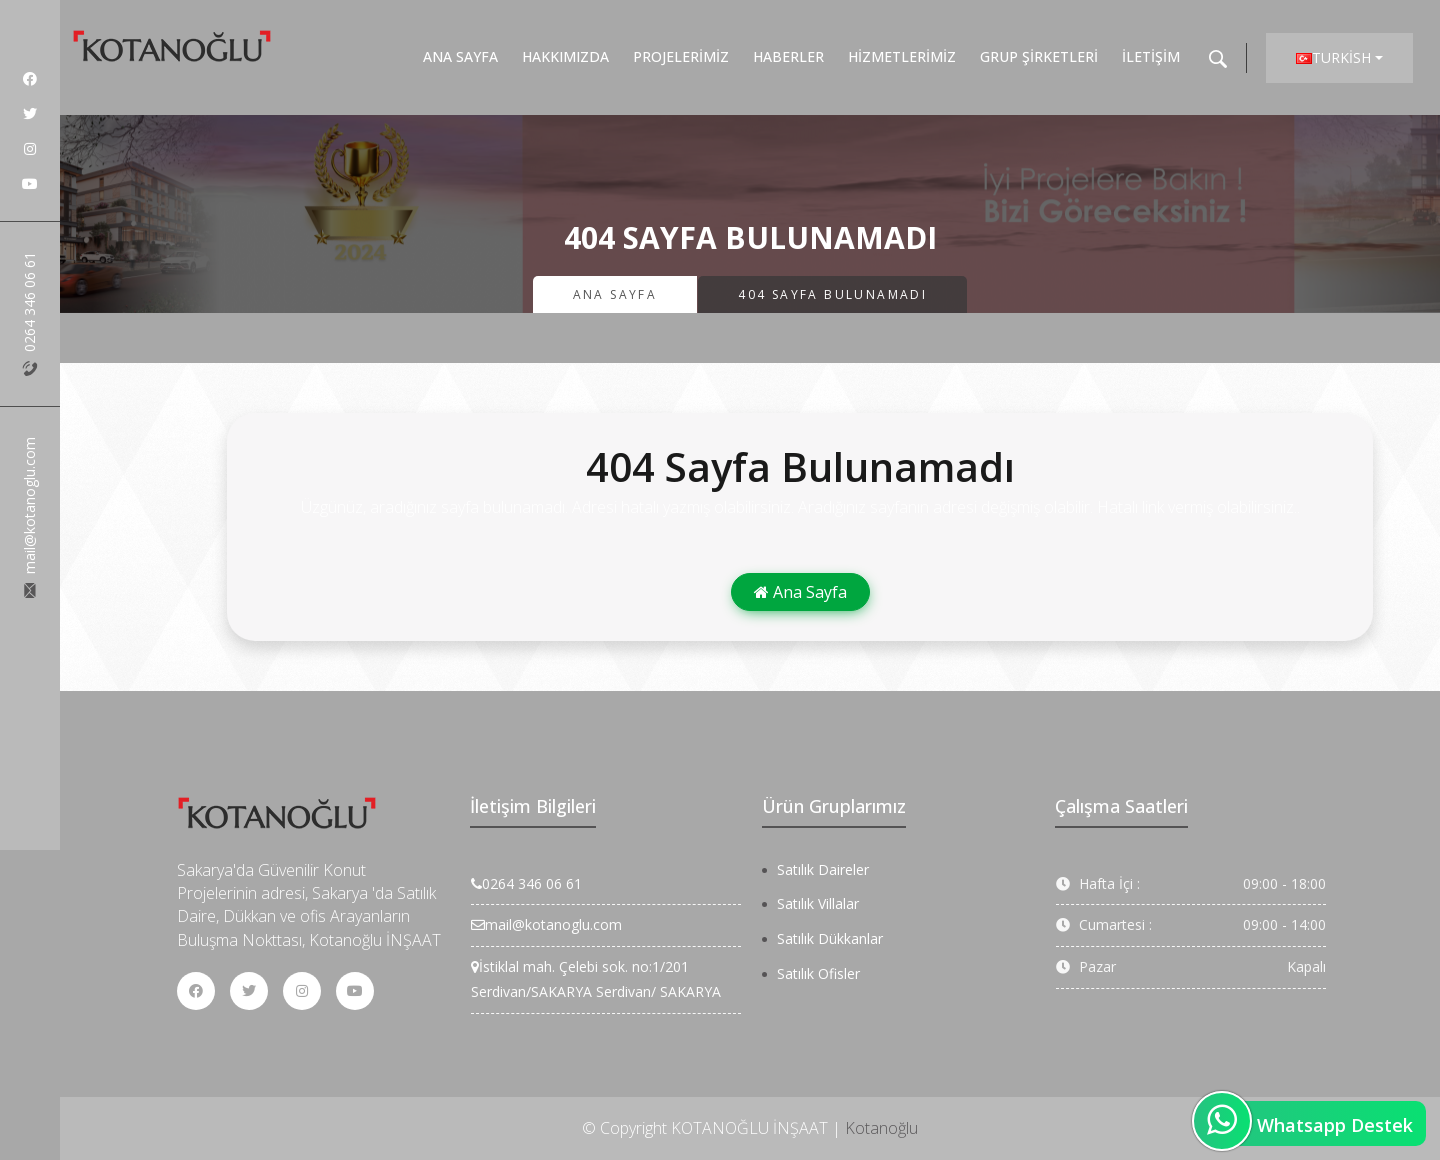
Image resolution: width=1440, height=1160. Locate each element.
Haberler (788, 56)
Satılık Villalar (818, 903)
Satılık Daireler (823, 869)
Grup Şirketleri (1039, 56)
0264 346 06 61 (29, 314)
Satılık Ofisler (818, 973)
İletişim (1151, 56)
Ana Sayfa (460, 56)
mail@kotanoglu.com (29, 517)
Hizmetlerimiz (902, 56)
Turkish (1333, 57)
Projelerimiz (681, 56)
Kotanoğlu (881, 1128)
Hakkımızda (565, 56)
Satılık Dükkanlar (830, 938)
